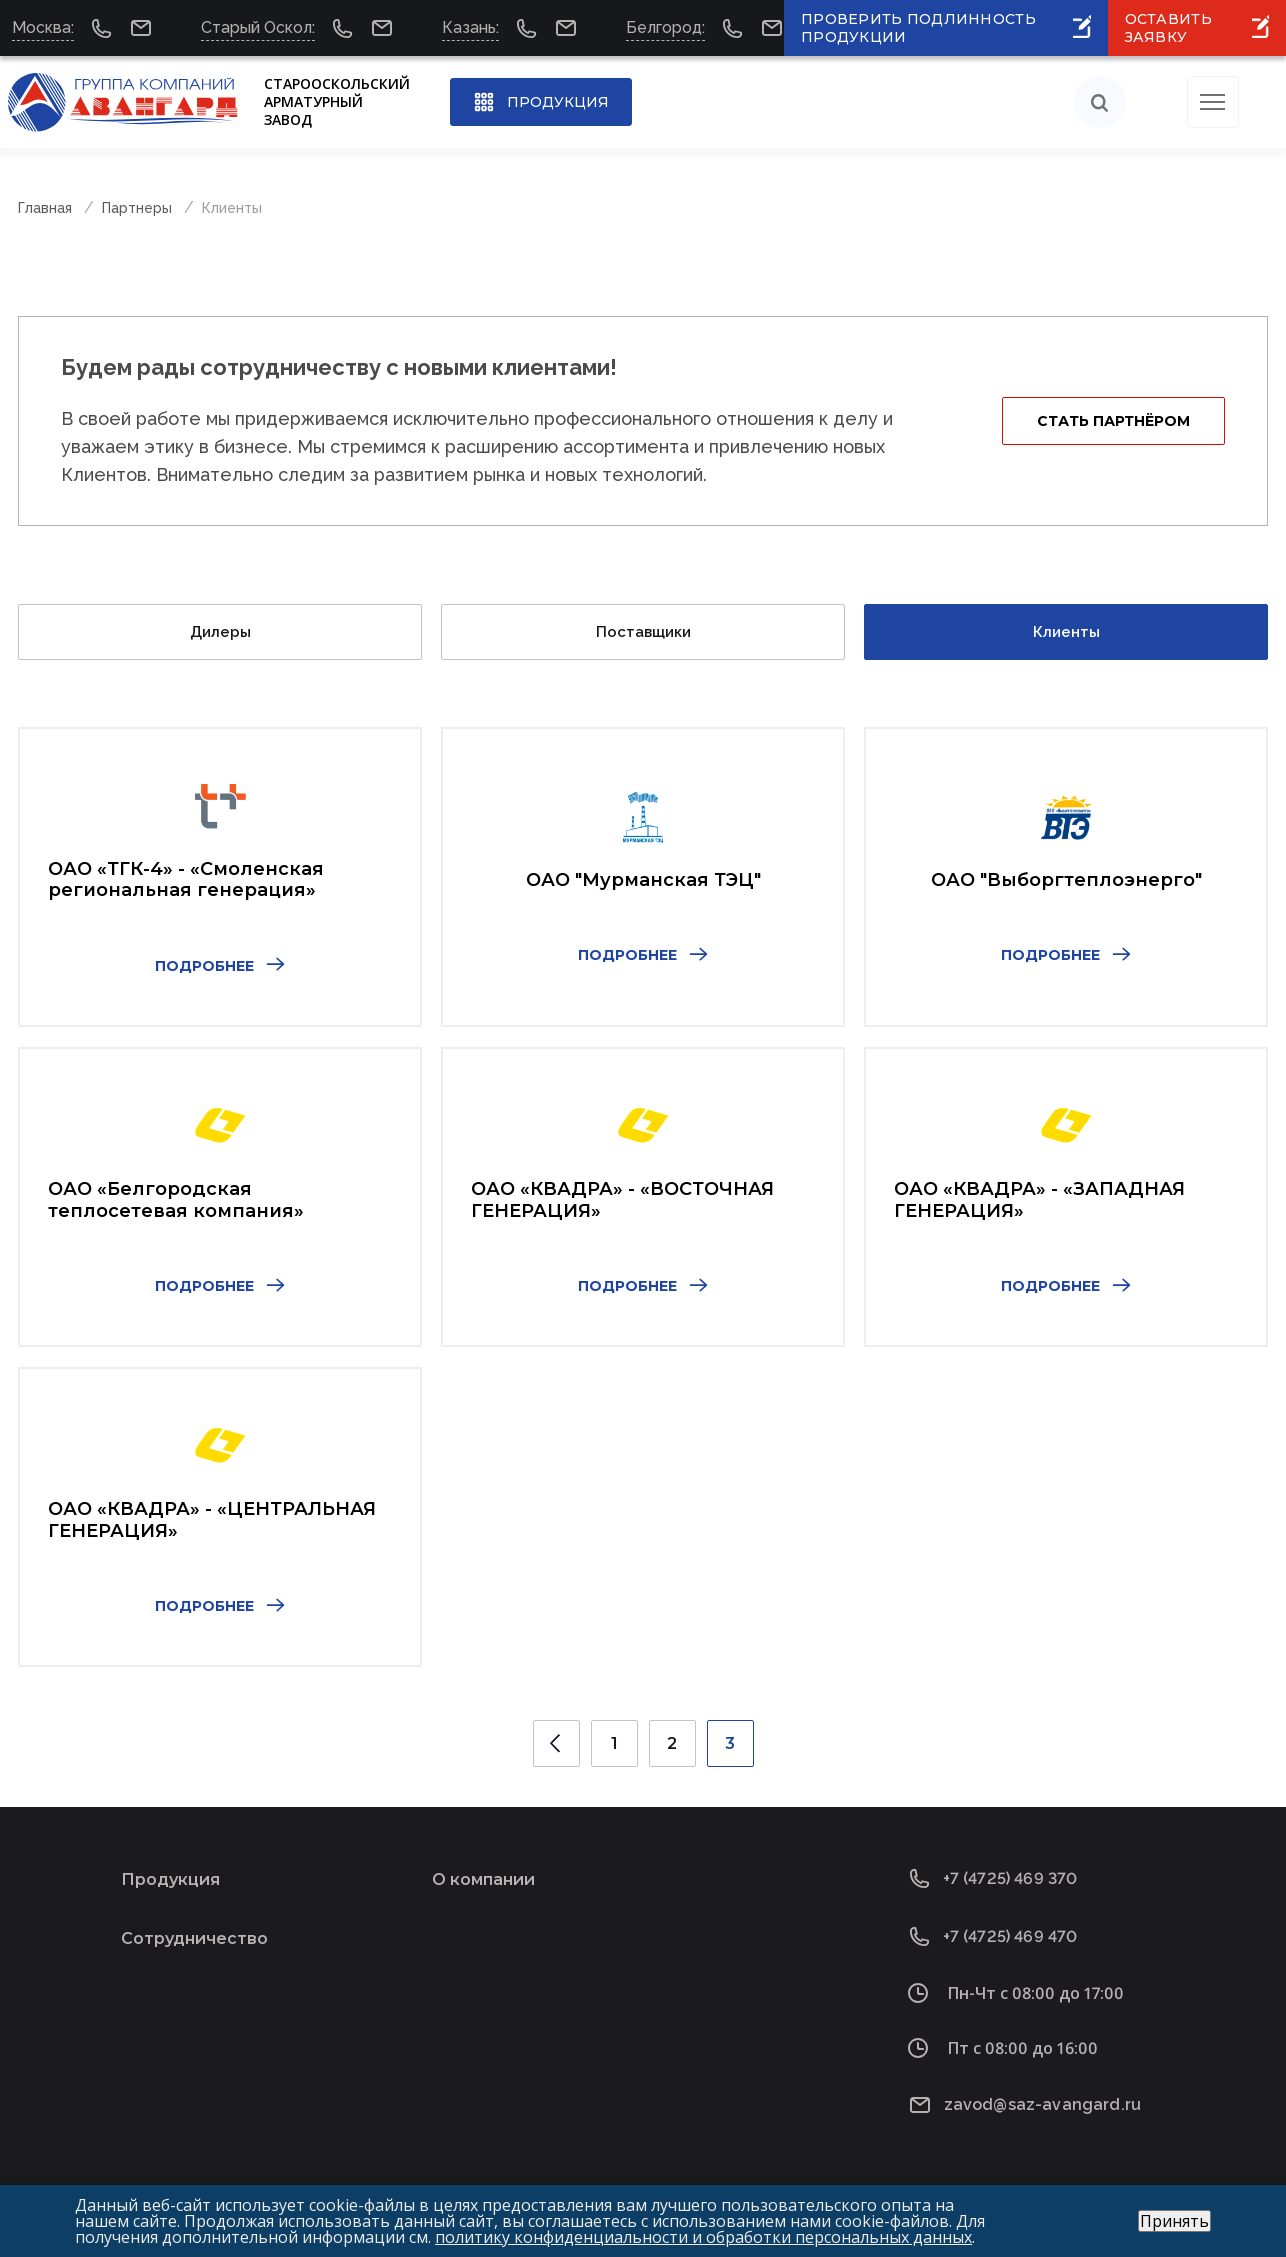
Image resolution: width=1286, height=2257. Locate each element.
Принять (1174, 2221)
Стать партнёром (1113, 421)
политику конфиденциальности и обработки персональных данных (703, 2237)
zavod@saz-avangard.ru (1042, 2104)
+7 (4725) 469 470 (1010, 1936)
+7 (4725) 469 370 (1010, 1878)
